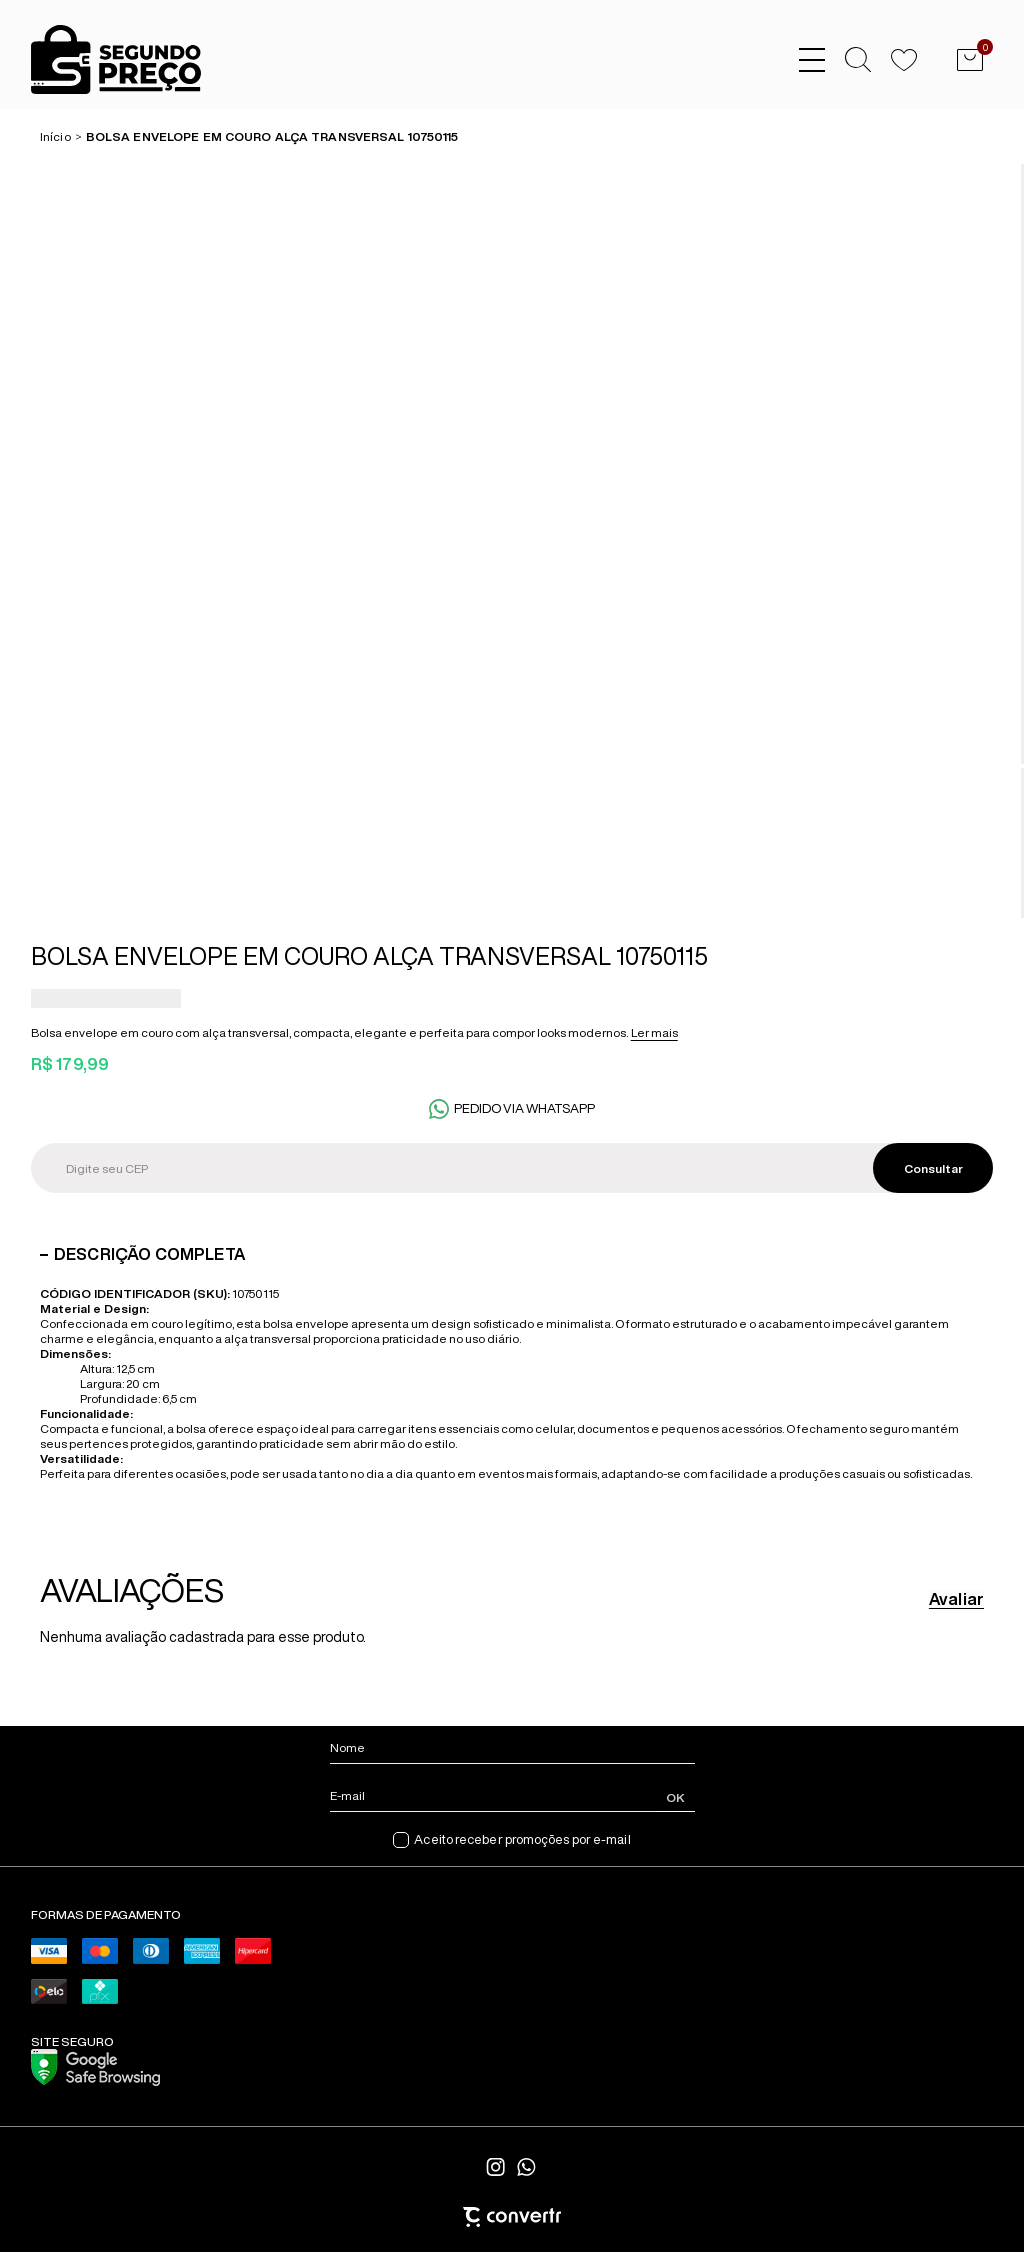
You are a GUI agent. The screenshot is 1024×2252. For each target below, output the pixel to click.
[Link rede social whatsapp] (527, 2167)
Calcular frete (933, 1168)
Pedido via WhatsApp (524, 1108)
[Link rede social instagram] (497, 2167)
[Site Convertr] (512, 2217)
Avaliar (956, 1599)
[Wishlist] (904, 60)
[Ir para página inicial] (55, 136)
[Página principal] (100, 60)
